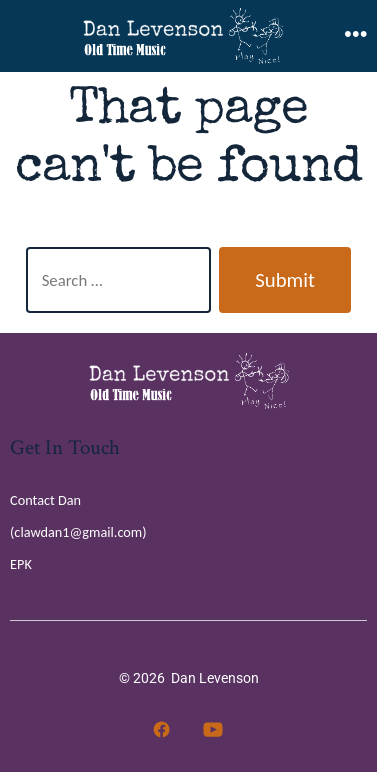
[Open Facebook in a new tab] (161, 729)
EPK (21, 564)
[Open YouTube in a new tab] (213, 729)
